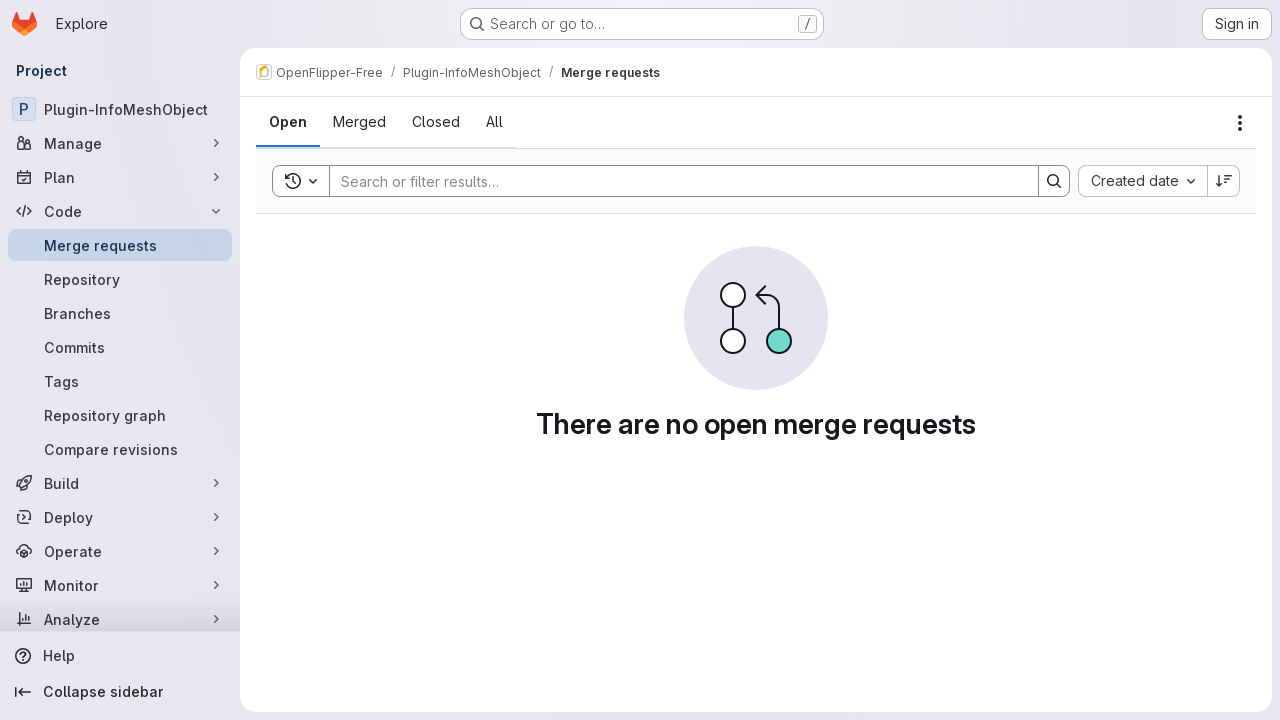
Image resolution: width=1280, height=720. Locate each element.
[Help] (120, 656)
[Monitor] (120, 585)
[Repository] (120, 279)
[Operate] (120, 551)
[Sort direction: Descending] (1224, 181)
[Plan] (120, 177)
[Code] (120, 211)
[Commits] (120, 347)
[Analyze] (120, 619)
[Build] (120, 483)
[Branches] (120, 313)
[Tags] (120, 381)
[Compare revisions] (120, 449)
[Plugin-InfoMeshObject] (120, 109)
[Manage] (120, 143)
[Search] (674, 181)
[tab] (288, 122)
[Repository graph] (120, 415)
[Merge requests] (120, 245)
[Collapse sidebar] (120, 692)
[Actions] (1240, 123)
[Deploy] (120, 517)
